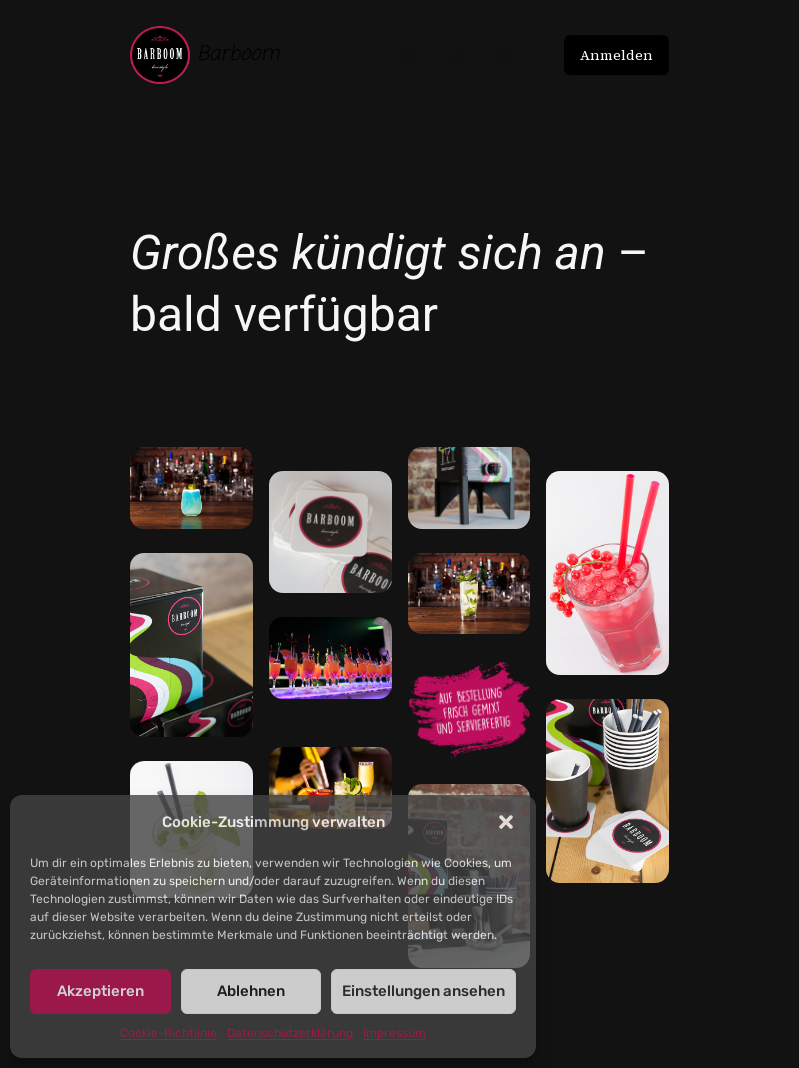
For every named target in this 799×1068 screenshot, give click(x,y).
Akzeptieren (100, 991)
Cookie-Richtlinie (168, 1033)
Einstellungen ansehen (423, 991)
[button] (506, 822)
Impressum (394, 1033)
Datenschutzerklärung (290, 1033)
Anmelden (616, 55)
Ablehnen (251, 991)
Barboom (238, 54)
